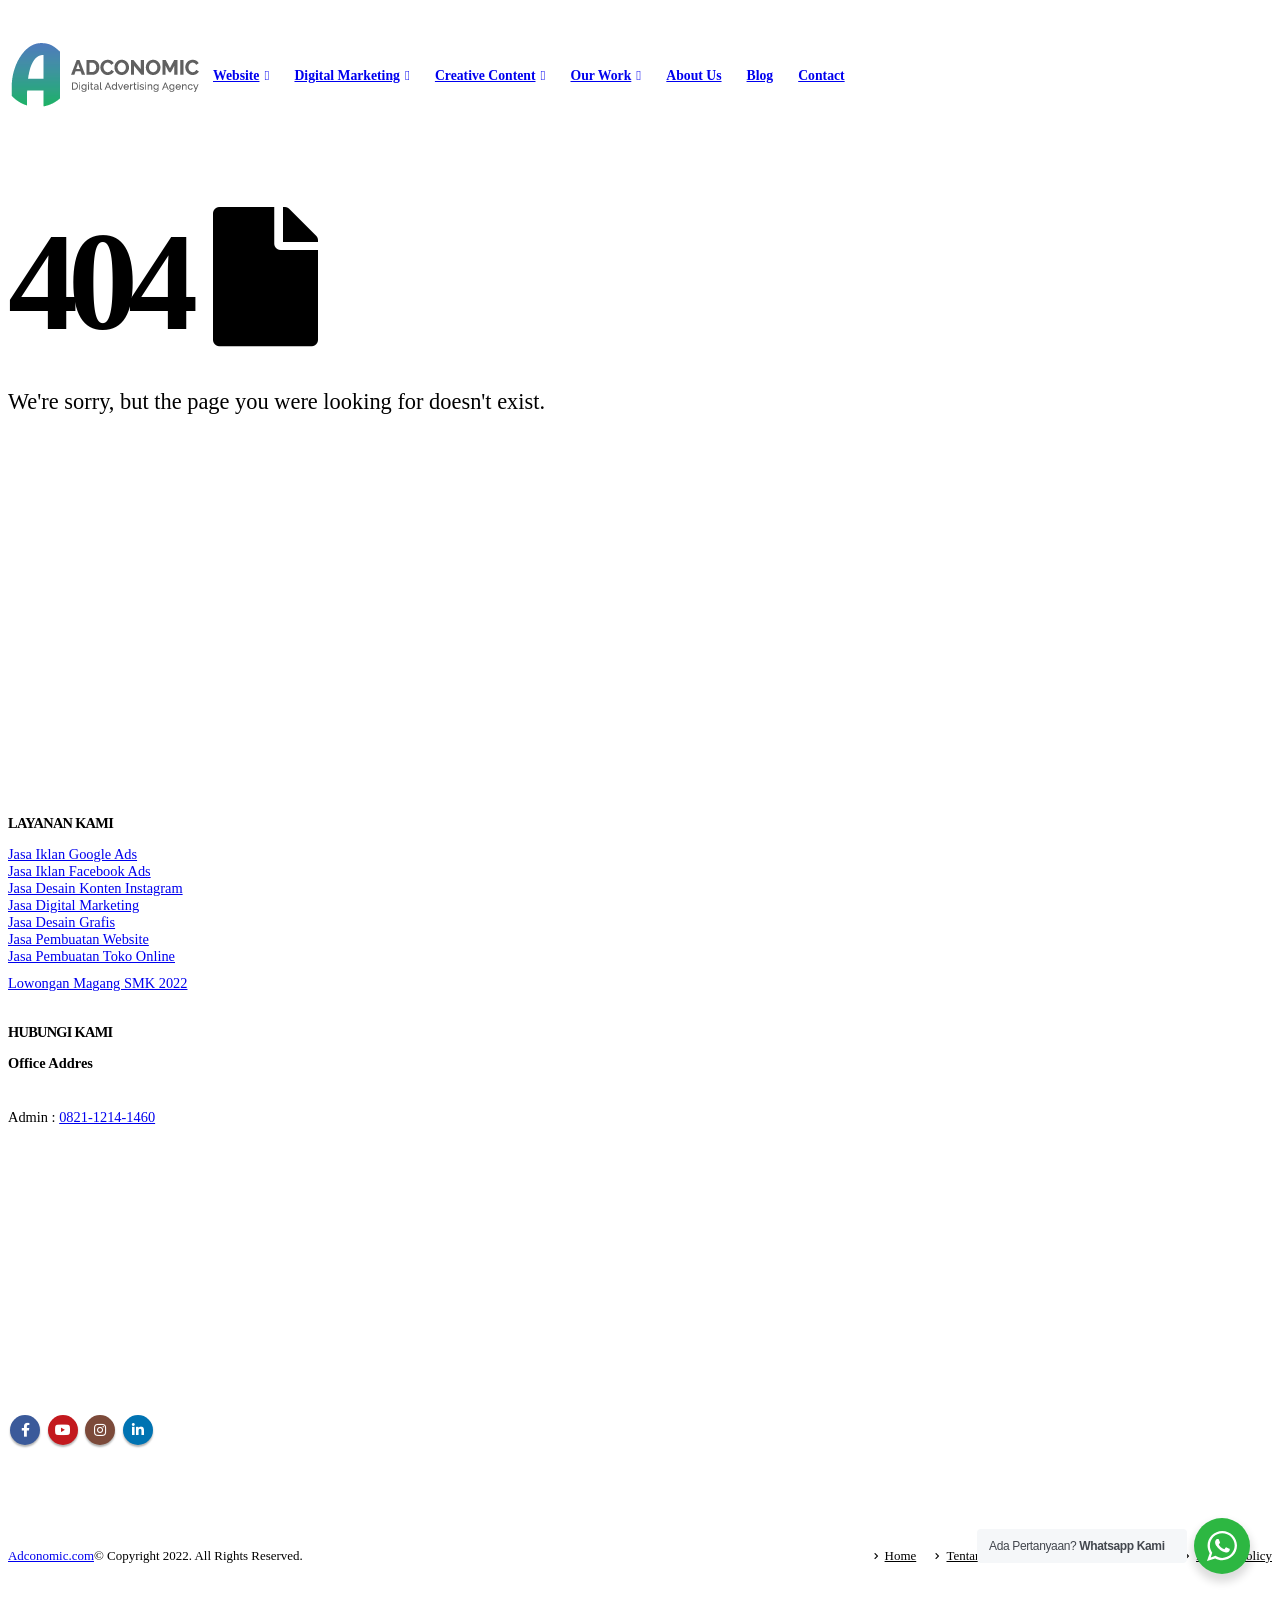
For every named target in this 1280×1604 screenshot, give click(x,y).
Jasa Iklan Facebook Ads (79, 871)
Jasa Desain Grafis (61, 922)
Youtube (63, 1430)
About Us (693, 75)
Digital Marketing (346, 75)
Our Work (601, 75)
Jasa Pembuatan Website (78, 939)
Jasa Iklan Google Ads (72, 854)
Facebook (25, 1430)
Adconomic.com (51, 1555)
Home (901, 1555)
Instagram (100, 1430)
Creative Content (485, 75)
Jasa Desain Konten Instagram (95, 888)
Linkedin (138, 1430)
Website (236, 75)
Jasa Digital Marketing (73, 905)
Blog (760, 75)
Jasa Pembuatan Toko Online (91, 956)
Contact (821, 75)
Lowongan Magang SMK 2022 (97, 983)
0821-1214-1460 (107, 1117)
